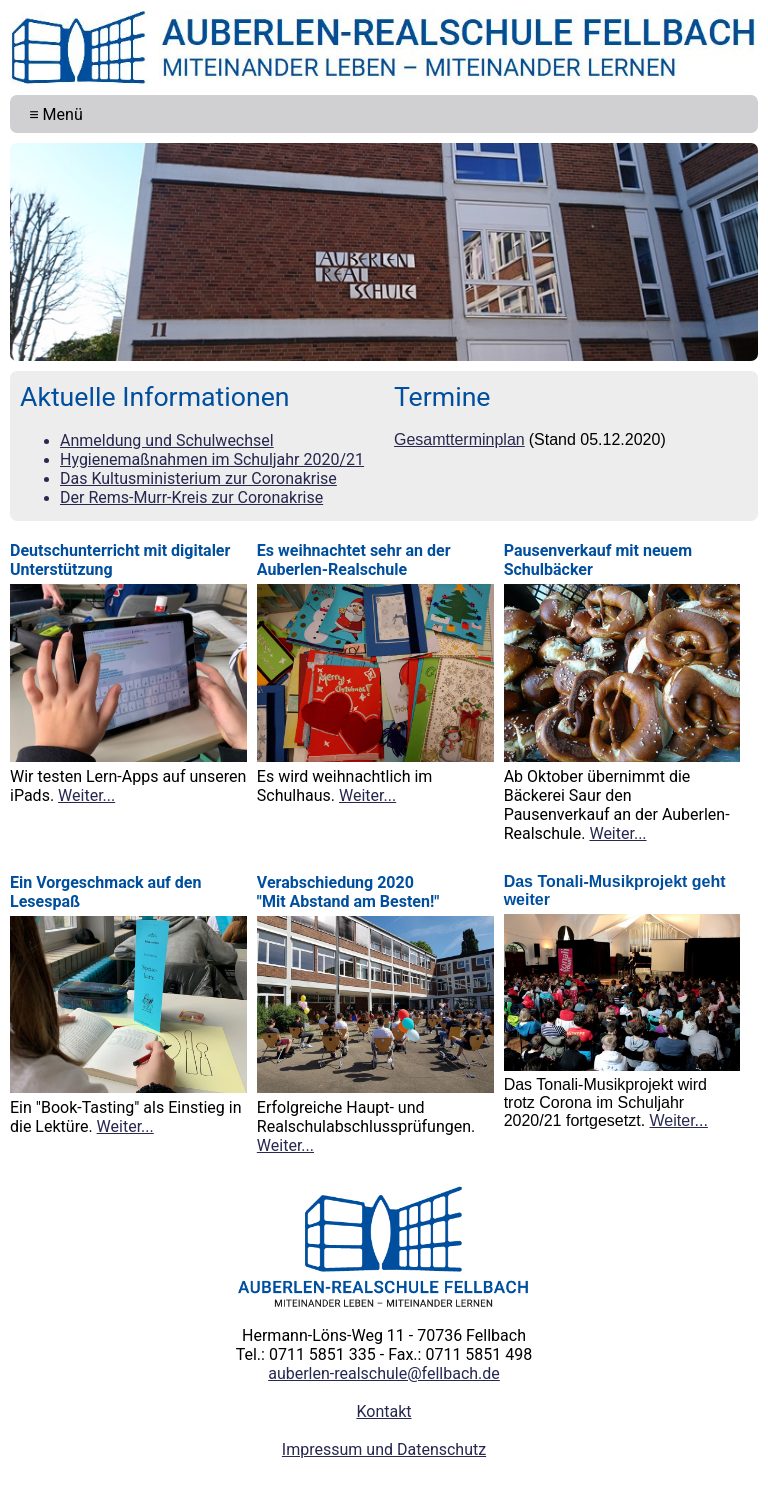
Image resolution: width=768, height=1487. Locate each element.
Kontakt (383, 1411)
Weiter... (86, 795)
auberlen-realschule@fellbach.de (384, 1373)
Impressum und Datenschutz (384, 1449)
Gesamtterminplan (459, 439)
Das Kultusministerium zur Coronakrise (198, 478)
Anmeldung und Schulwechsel (167, 440)
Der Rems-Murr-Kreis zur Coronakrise (191, 497)
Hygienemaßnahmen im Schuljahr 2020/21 (212, 459)
